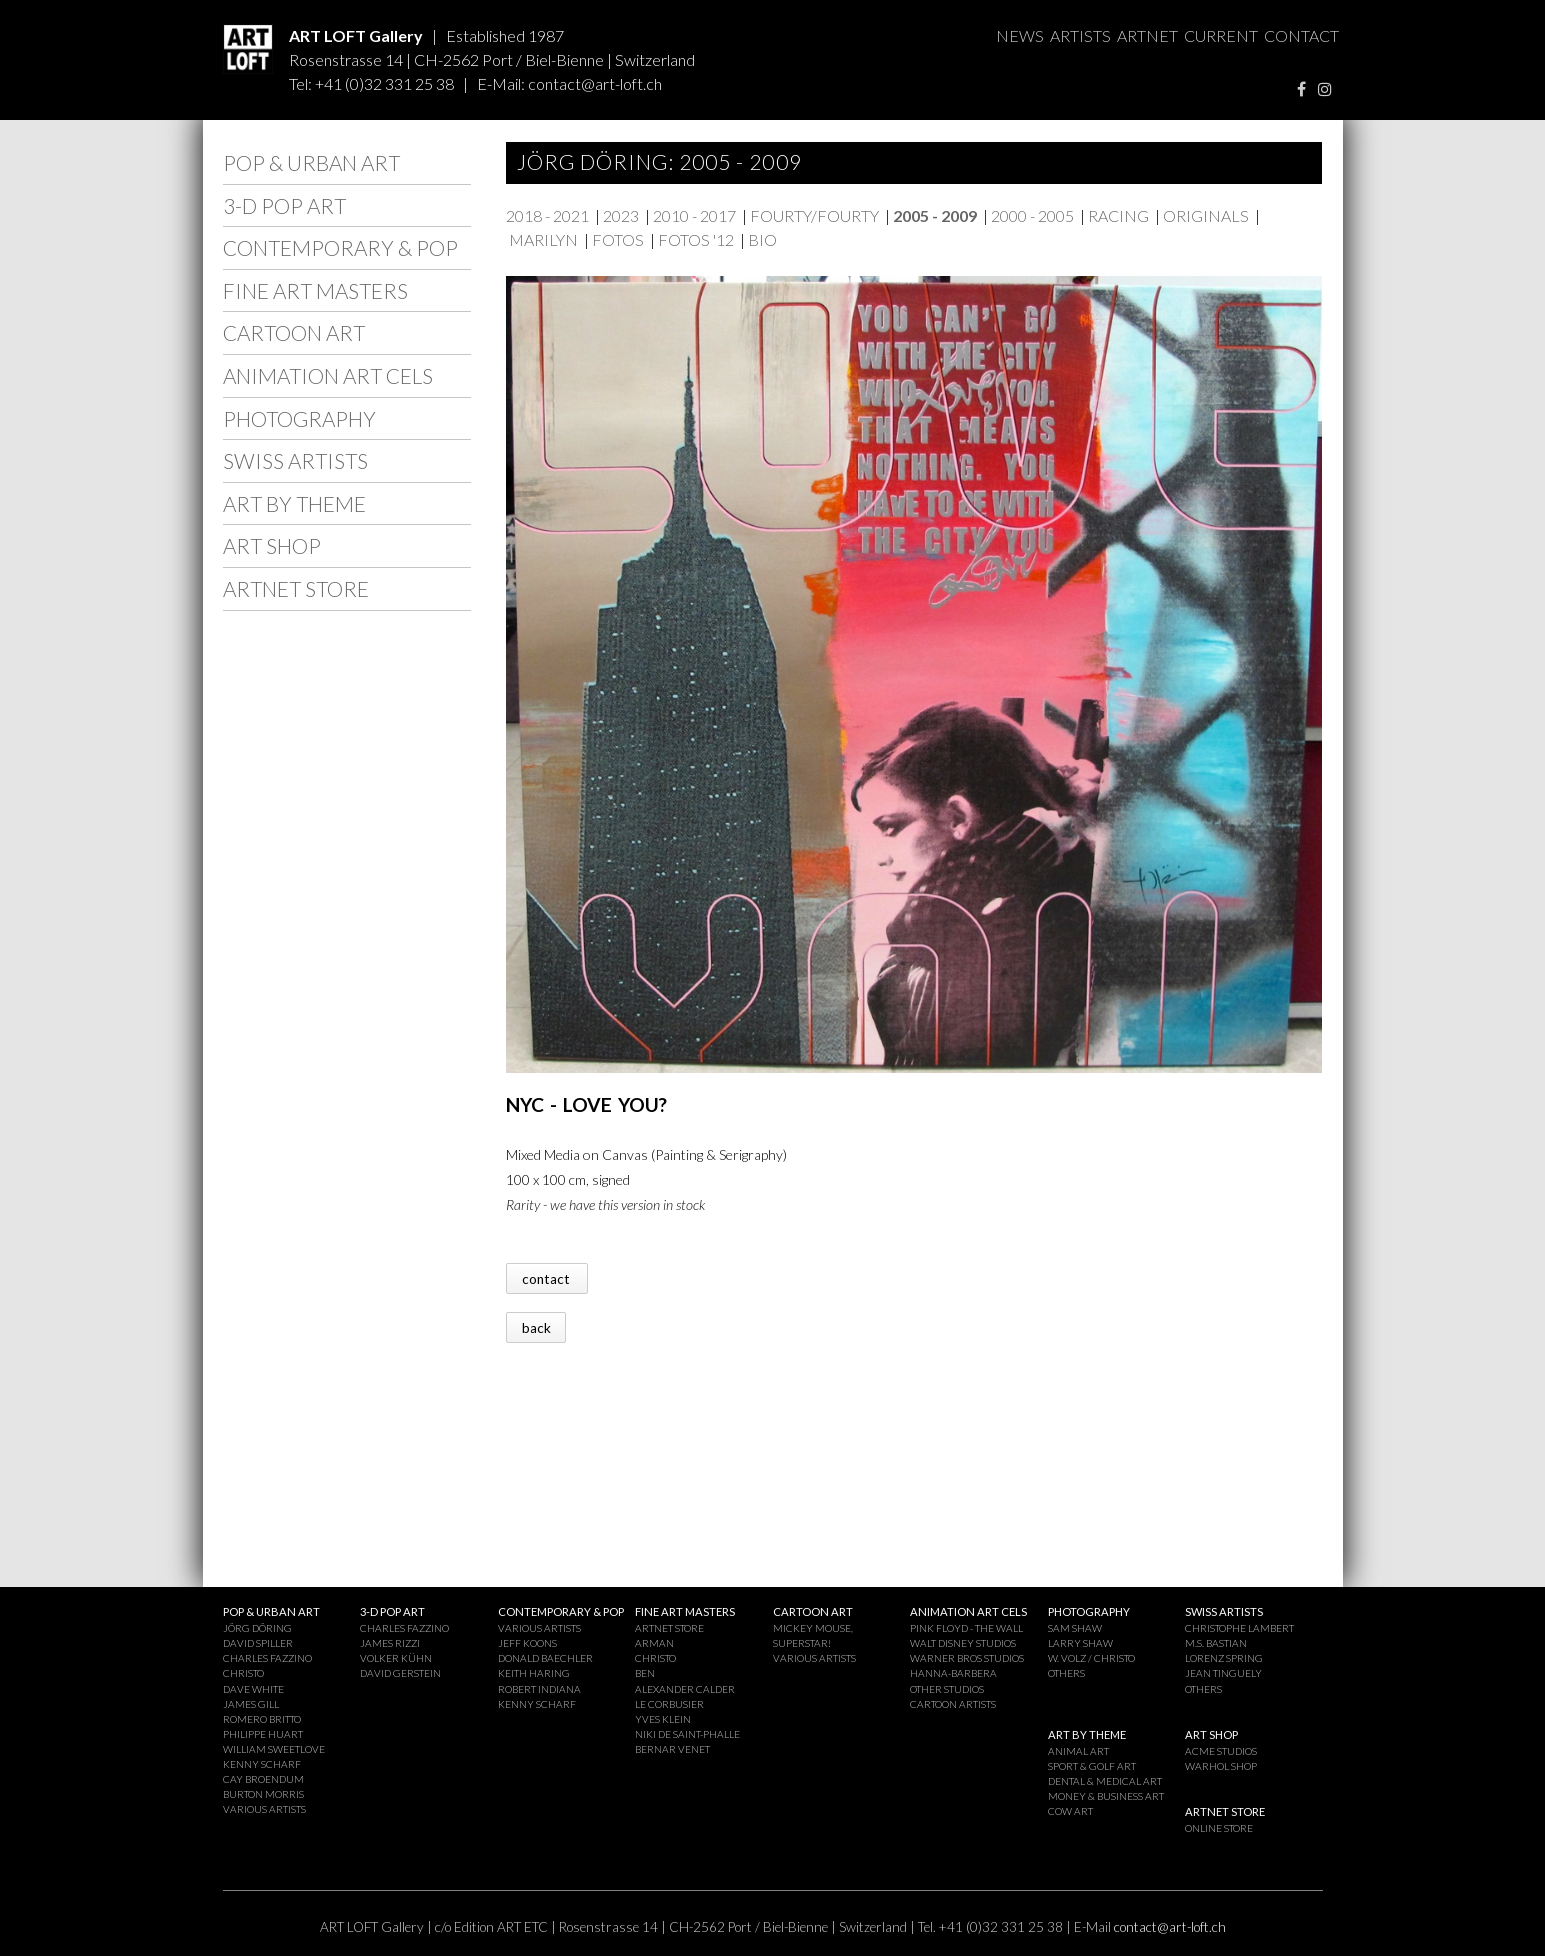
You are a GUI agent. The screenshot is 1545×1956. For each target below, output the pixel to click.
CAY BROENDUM (263, 1779)
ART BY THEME (294, 503)
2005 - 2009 (935, 215)
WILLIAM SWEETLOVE (274, 1749)
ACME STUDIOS (1221, 1751)
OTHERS (1066, 1673)
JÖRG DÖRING (257, 1628)
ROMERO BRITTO (262, 1719)
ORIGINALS (1206, 215)
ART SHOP (272, 545)
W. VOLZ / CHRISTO (1091, 1658)
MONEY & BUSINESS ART (1106, 1796)
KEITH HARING (534, 1673)
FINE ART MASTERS (315, 290)
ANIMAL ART (1078, 1751)
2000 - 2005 (1032, 215)
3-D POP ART (284, 205)
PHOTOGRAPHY (299, 418)
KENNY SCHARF (262, 1764)
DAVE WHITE (253, 1689)
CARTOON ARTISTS (953, 1704)
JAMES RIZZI (390, 1643)
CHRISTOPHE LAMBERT (1239, 1628)
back (536, 1327)
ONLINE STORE (1219, 1828)
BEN (645, 1673)
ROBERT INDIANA (539, 1689)
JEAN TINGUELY (1223, 1673)
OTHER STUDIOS (947, 1689)
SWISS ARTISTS (295, 460)
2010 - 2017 (694, 215)
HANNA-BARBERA (953, 1673)
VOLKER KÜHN (396, 1658)
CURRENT (1221, 35)
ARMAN (654, 1643)
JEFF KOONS (527, 1643)
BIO (762, 239)
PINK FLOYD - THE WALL (966, 1628)
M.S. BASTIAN (1216, 1643)
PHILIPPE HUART (263, 1734)
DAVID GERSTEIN (400, 1673)
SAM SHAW (1075, 1628)
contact (547, 1278)
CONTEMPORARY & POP (340, 247)
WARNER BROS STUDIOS (967, 1658)
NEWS (1020, 35)
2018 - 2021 (547, 215)
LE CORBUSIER (669, 1704)
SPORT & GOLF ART (1092, 1766)
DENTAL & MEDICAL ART (1105, 1781)
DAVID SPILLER (258, 1643)
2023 (621, 215)
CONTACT (1301, 35)
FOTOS (618, 239)
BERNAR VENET (672, 1749)
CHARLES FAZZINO (267, 1658)
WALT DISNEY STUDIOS (963, 1643)
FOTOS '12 (696, 239)
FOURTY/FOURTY (814, 215)
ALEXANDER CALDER (685, 1689)
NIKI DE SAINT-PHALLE (687, 1734)
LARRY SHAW (1080, 1643)
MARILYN (543, 239)
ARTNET (1147, 35)
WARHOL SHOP (1221, 1766)
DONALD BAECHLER (545, 1658)
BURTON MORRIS (263, 1794)
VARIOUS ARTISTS (264, 1809)
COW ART (1070, 1811)
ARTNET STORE (296, 588)
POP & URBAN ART (311, 162)
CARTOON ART (294, 332)
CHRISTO (243, 1673)
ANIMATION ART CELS (328, 375)
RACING (1118, 215)
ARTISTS (1080, 35)
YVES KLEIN (663, 1719)
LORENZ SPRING (1224, 1658)
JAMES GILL (251, 1704)
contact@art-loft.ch (595, 83)
